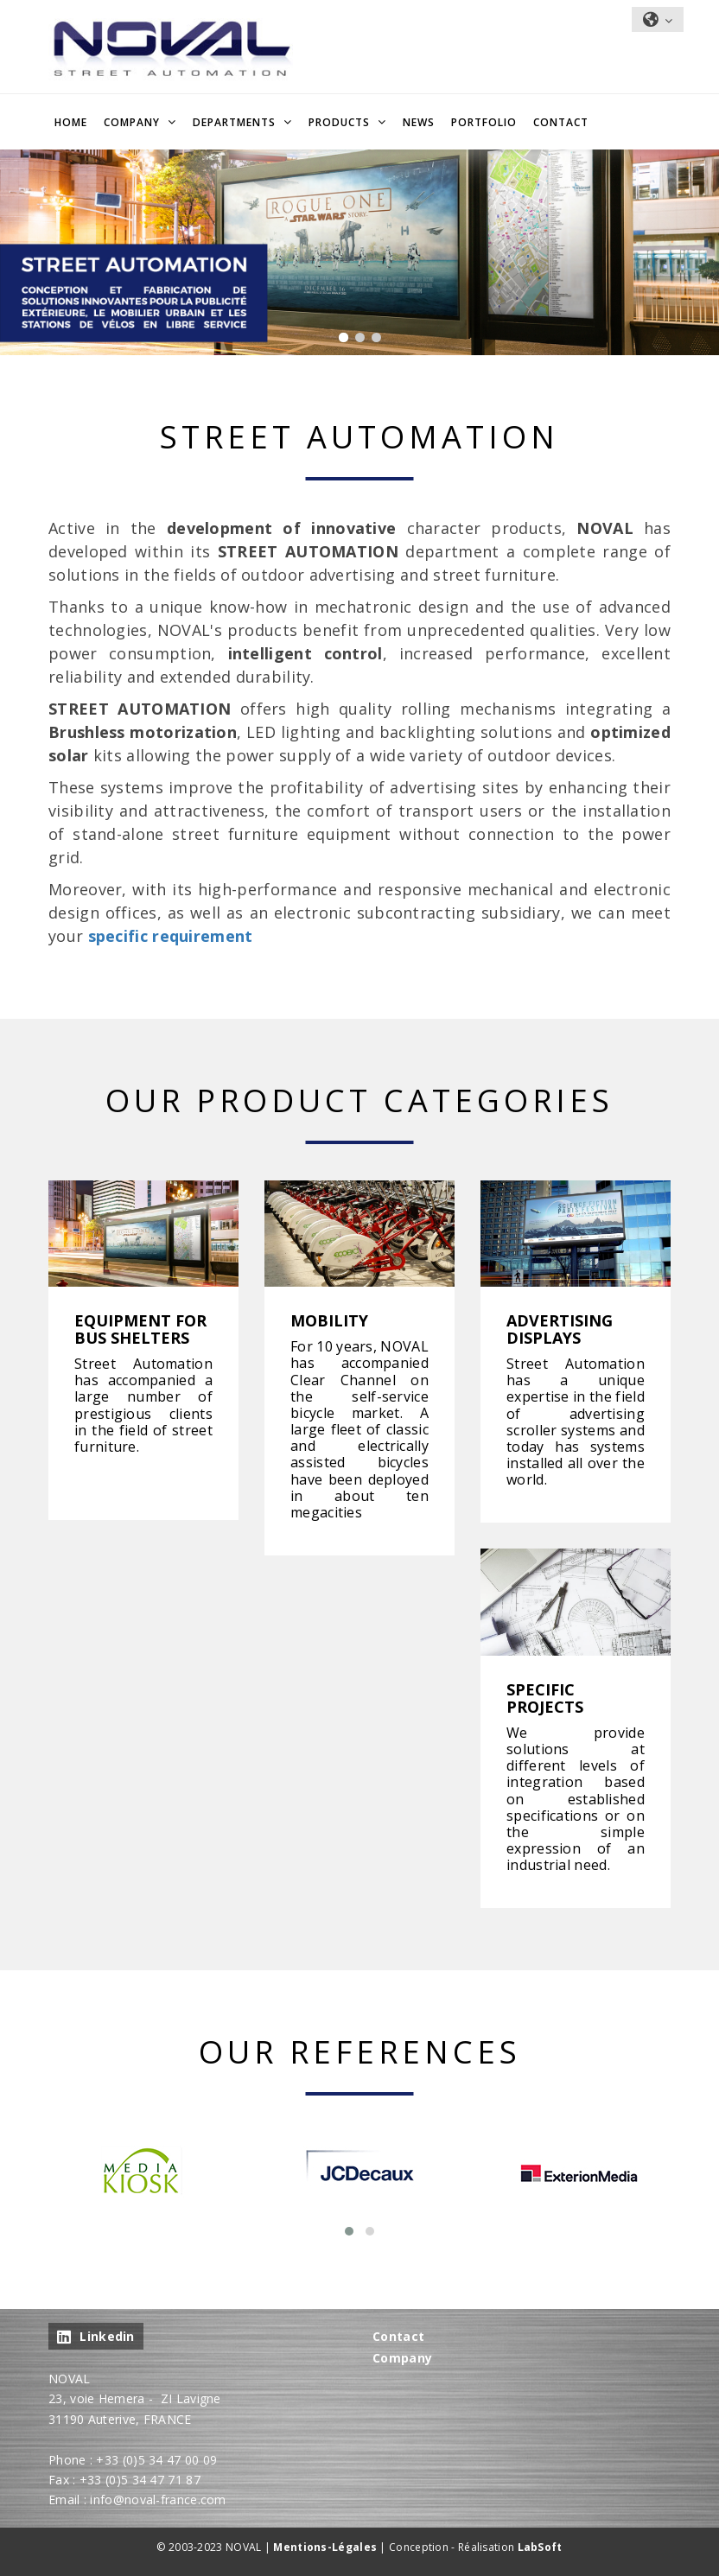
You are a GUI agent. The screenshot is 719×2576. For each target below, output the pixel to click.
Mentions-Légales (325, 2547)
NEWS (419, 122)
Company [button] (133, 122)
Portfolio (484, 122)
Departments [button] (236, 122)
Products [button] (341, 122)
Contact (561, 122)
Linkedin (96, 2336)
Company (402, 2358)
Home (70, 122)
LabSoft (540, 2547)
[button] (349, 2231)
